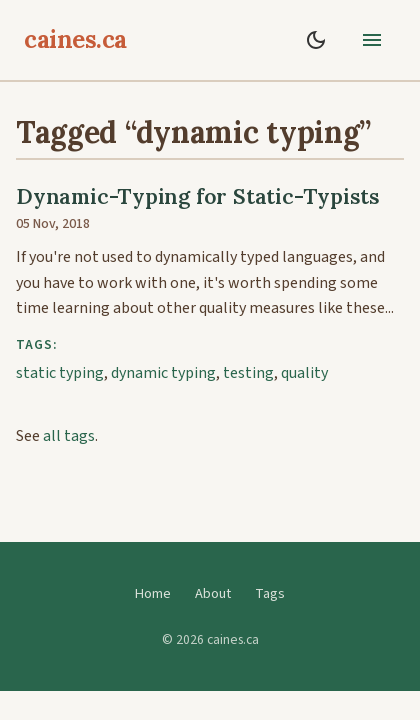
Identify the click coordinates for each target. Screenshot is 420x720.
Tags (270, 593)
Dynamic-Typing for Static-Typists (198, 196)
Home (153, 593)
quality (304, 373)
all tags (69, 436)
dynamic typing (163, 373)
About (213, 593)
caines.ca (75, 39)
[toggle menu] (372, 40)
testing (248, 373)
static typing (60, 373)
